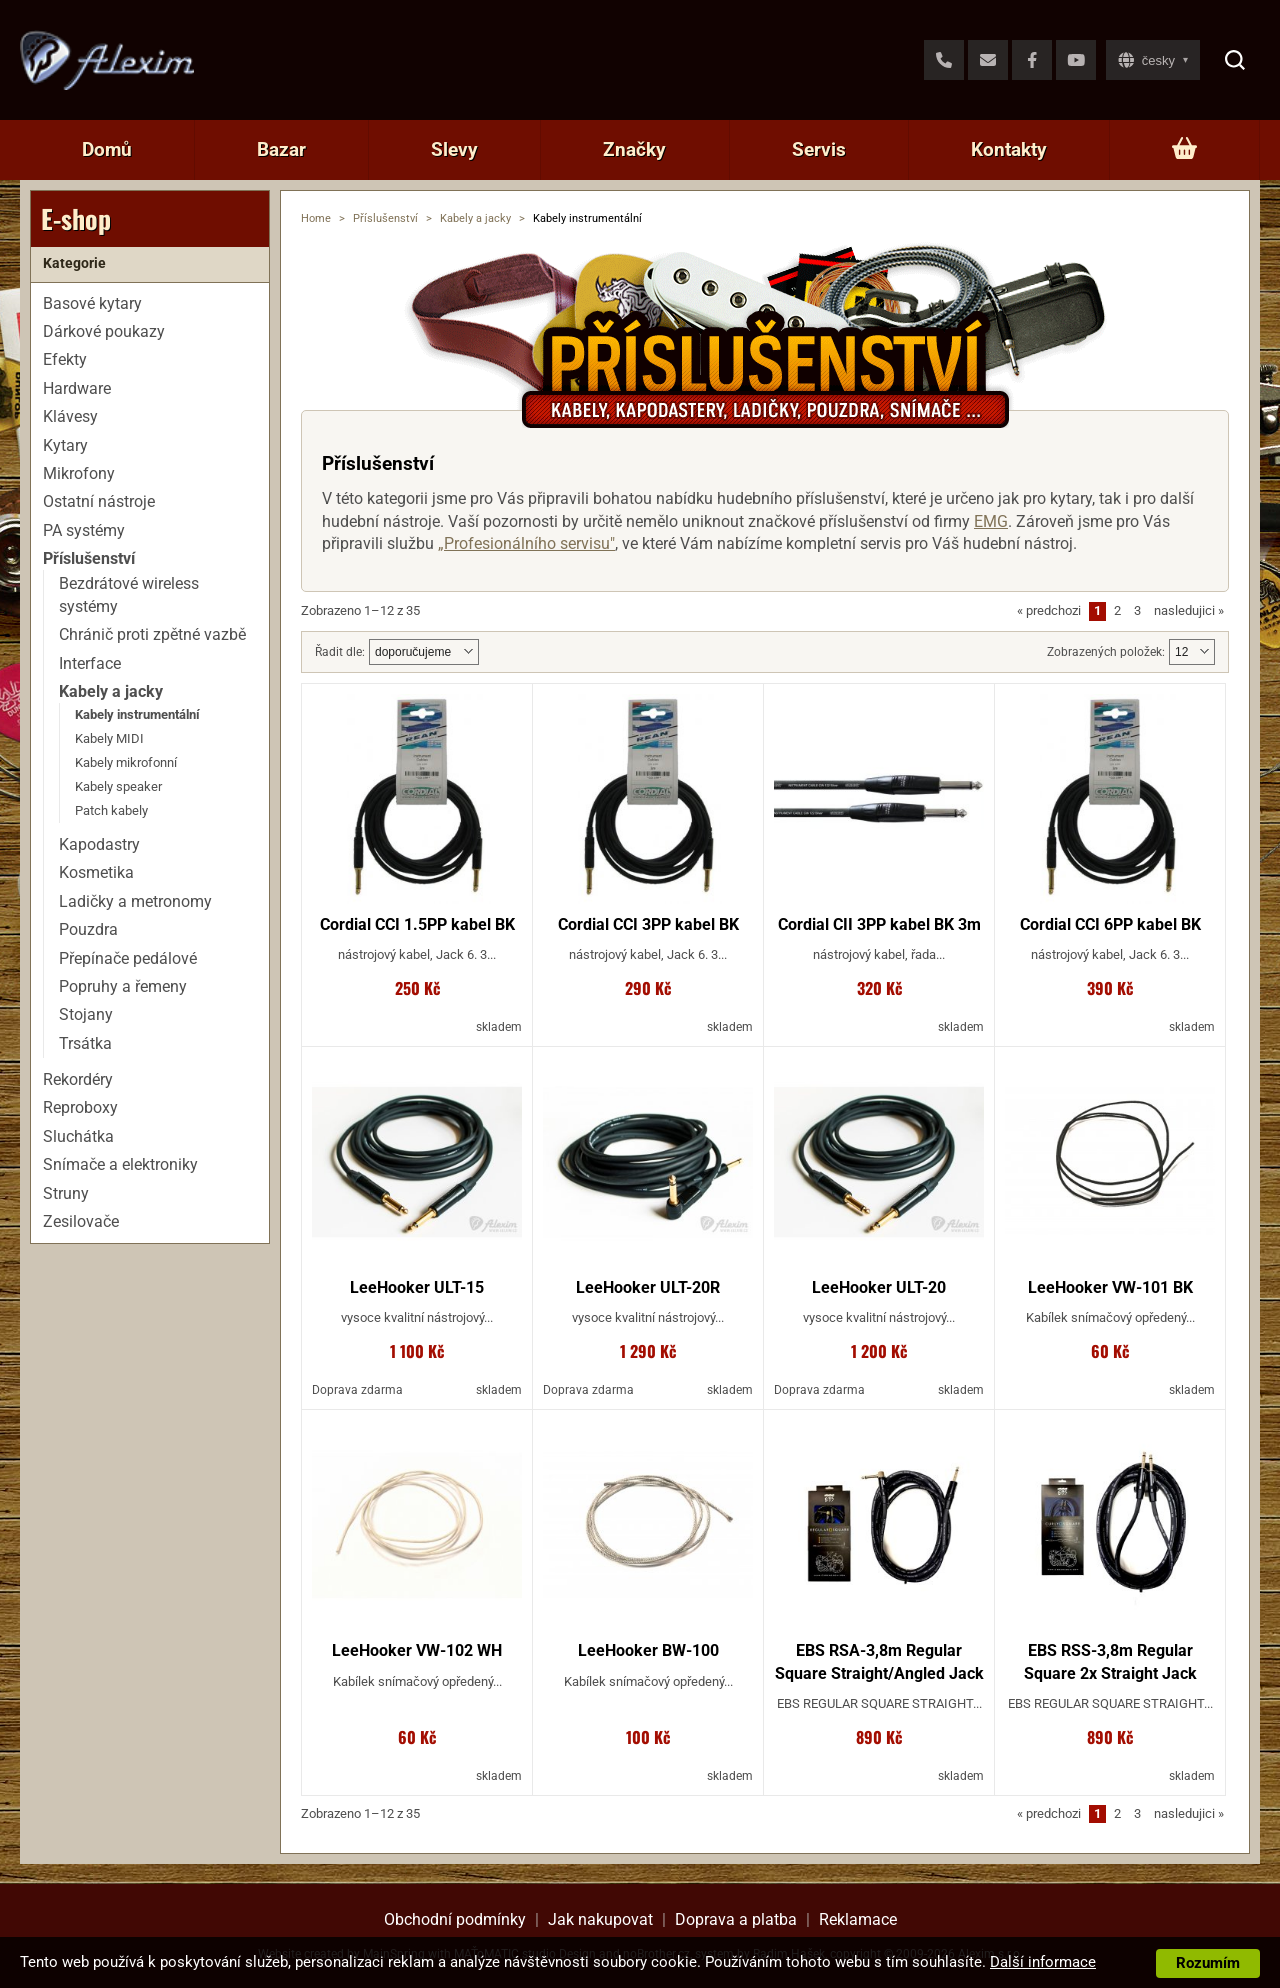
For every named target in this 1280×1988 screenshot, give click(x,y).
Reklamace (858, 1919)
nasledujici (1189, 610)
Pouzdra (88, 929)
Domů (107, 149)
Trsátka (85, 1043)
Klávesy (70, 416)
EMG (991, 521)
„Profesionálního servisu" (526, 543)
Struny (66, 1193)
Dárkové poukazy (104, 331)
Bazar (281, 149)
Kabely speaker (118, 786)
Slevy (454, 149)
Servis (819, 149)
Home (316, 218)
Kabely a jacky (475, 218)
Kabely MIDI (109, 738)
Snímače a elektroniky (120, 1164)
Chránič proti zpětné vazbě (152, 634)
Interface (90, 663)
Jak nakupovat (600, 1919)
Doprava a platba (736, 1919)
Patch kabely (111, 810)
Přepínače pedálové (128, 958)
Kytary (65, 445)
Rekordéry (78, 1079)
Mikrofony (79, 473)
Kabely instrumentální (137, 714)
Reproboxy (80, 1107)
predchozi (1049, 610)
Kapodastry (99, 844)
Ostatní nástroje (99, 501)
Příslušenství (385, 218)
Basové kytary (92, 303)
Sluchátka (78, 1136)
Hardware (77, 388)
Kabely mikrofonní (126, 762)
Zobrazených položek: (1106, 652)
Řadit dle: (340, 652)
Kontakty (1009, 149)
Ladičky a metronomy (135, 901)
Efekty (65, 359)
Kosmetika (96, 872)
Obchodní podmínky (455, 1919)
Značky (634, 149)
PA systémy (84, 530)
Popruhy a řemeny (123, 986)
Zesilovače (81, 1221)
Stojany (86, 1014)
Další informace (1043, 1962)
